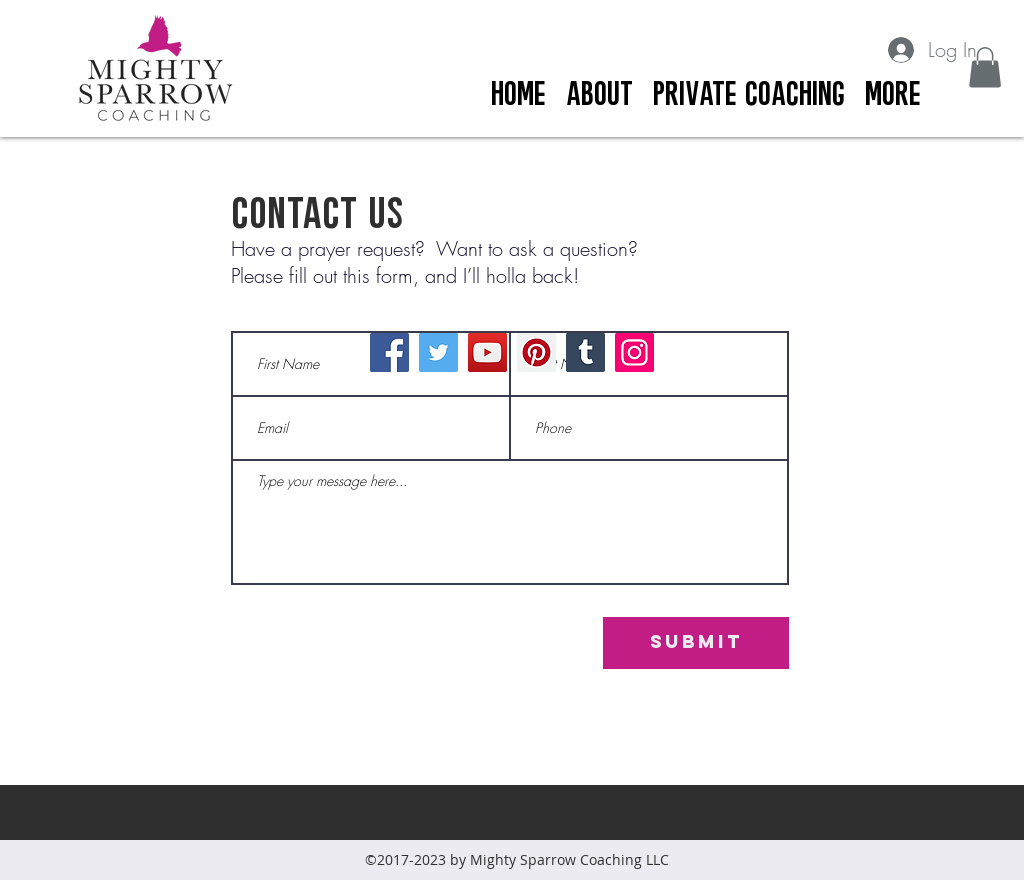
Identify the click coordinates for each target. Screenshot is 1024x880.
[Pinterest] (536, 352)
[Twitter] (438, 352)
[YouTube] (487, 352)
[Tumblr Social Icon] (585, 352)
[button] (985, 67)
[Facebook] (389, 352)
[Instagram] (634, 352)
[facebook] (972, 111)
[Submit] (696, 643)
